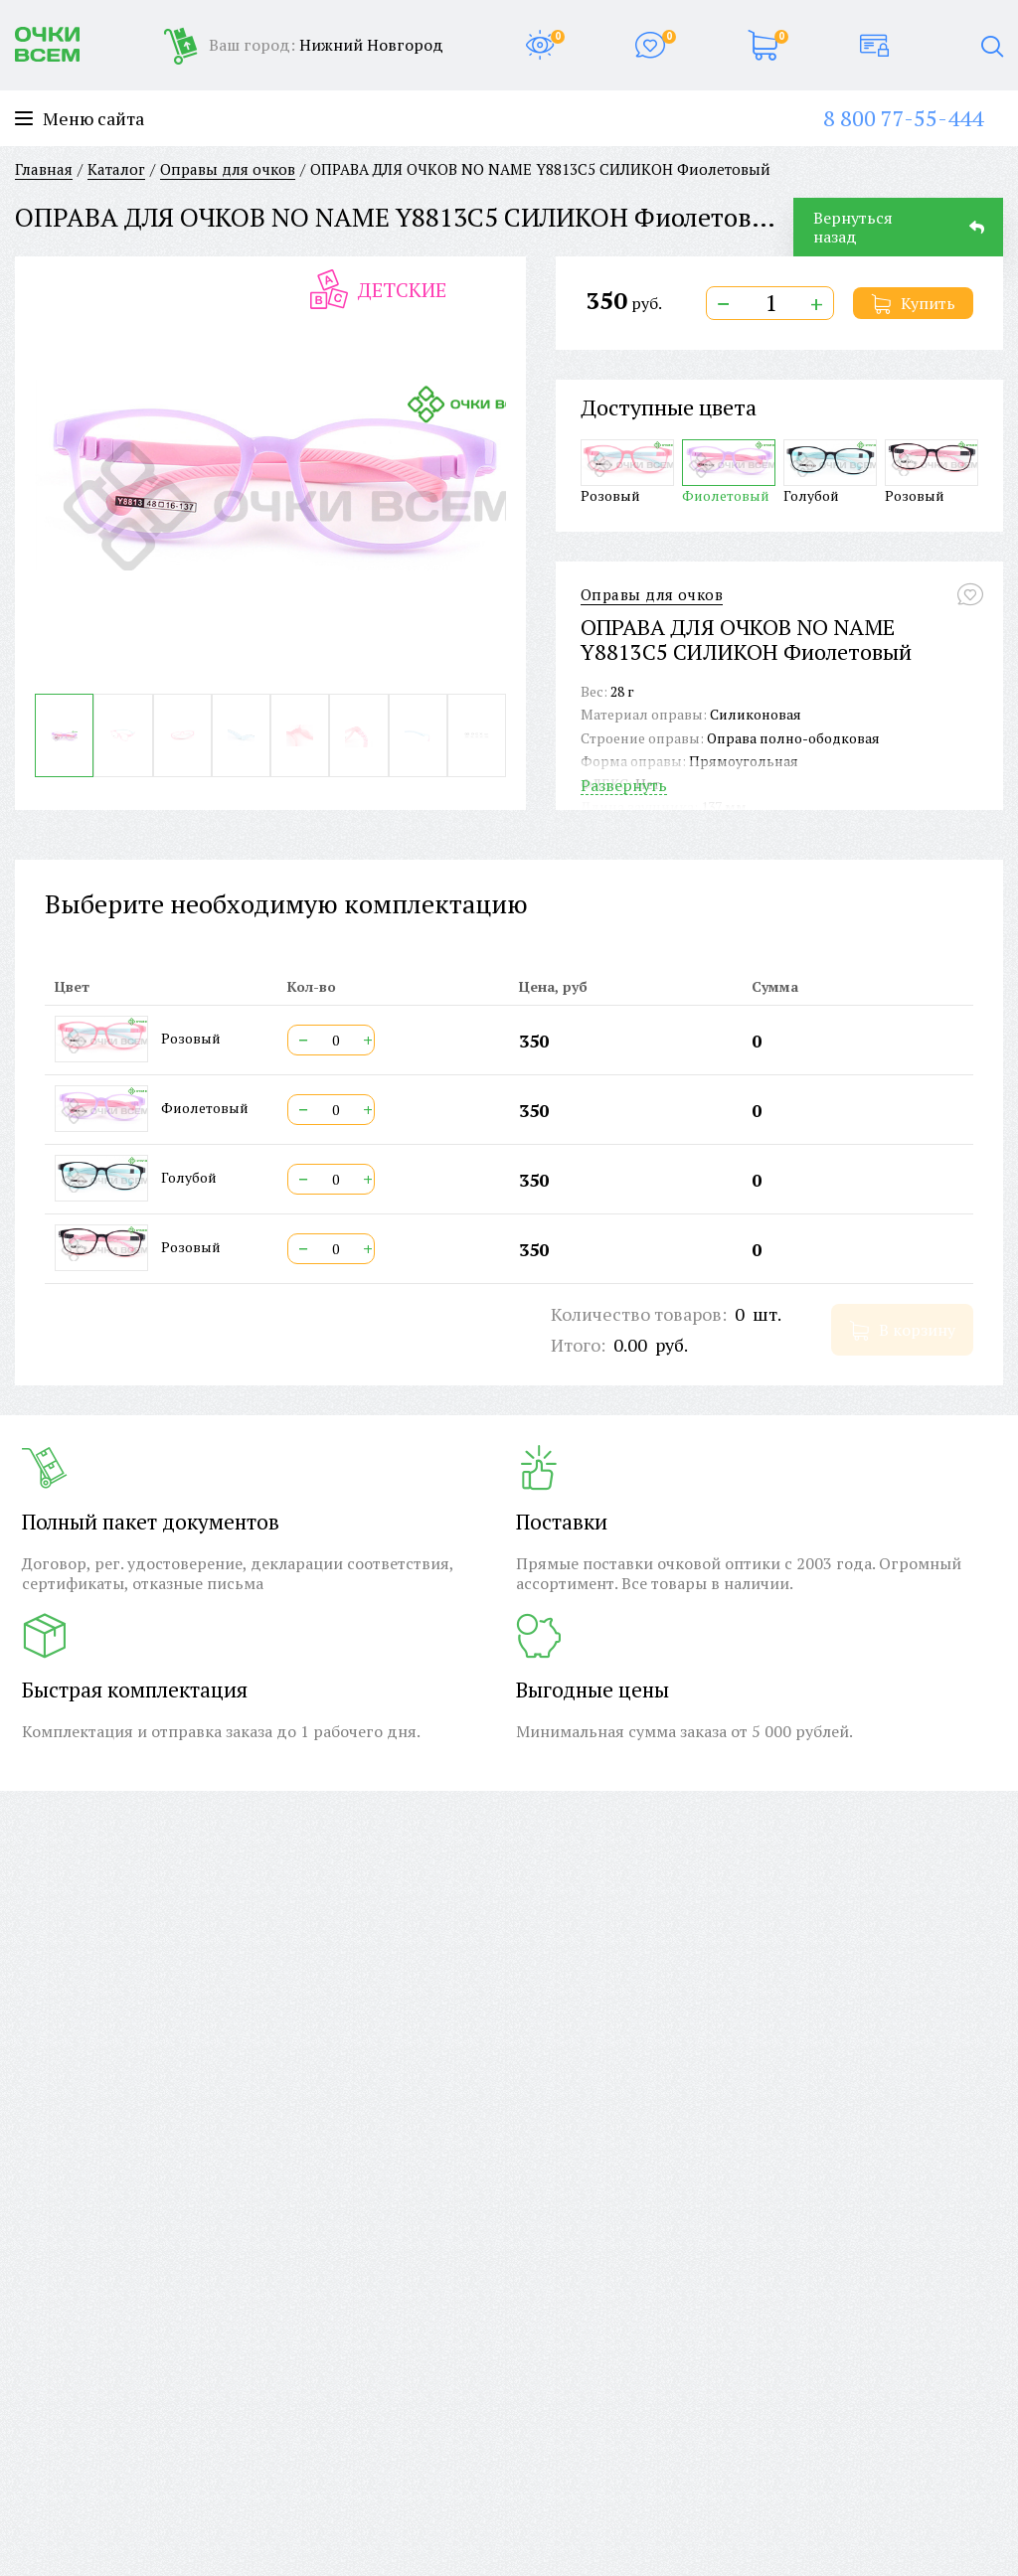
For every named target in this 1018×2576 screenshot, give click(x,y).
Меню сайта (79, 118)
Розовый (627, 471)
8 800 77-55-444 (903, 117)
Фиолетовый (728, 471)
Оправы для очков (652, 594)
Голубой (830, 471)
